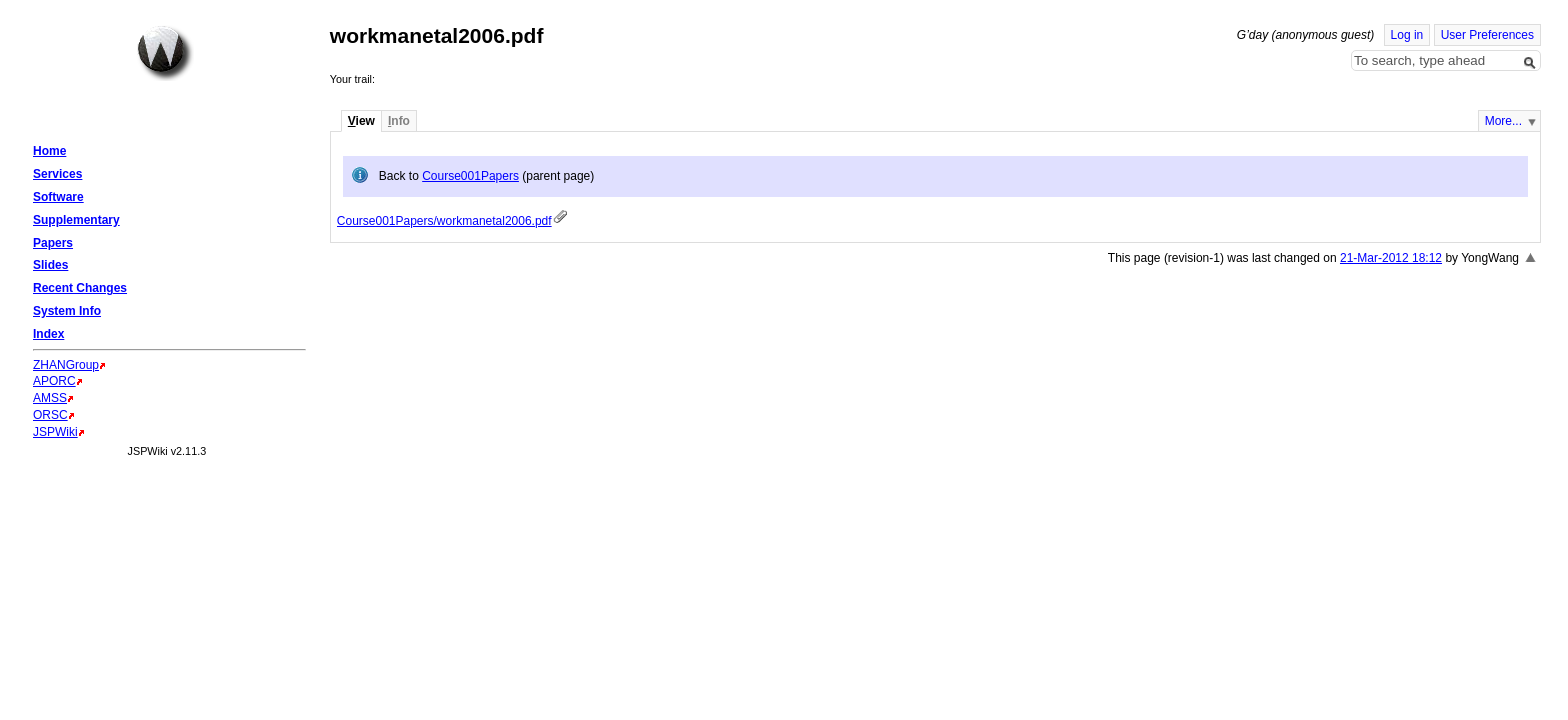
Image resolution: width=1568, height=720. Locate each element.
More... (1503, 121)
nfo (399, 121)
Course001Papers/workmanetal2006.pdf (444, 221)
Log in (1407, 35)
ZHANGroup (66, 365)
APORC (54, 381)
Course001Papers (470, 176)
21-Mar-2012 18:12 (1391, 258)
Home (165, 53)
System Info (67, 311)
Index (48, 334)
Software (58, 197)
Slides (50, 265)
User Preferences (1487, 35)
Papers (53, 243)
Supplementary (76, 220)
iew (361, 121)
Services (57, 174)
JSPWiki (55, 432)
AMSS (50, 398)
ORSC (50, 415)
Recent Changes (80, 288)
